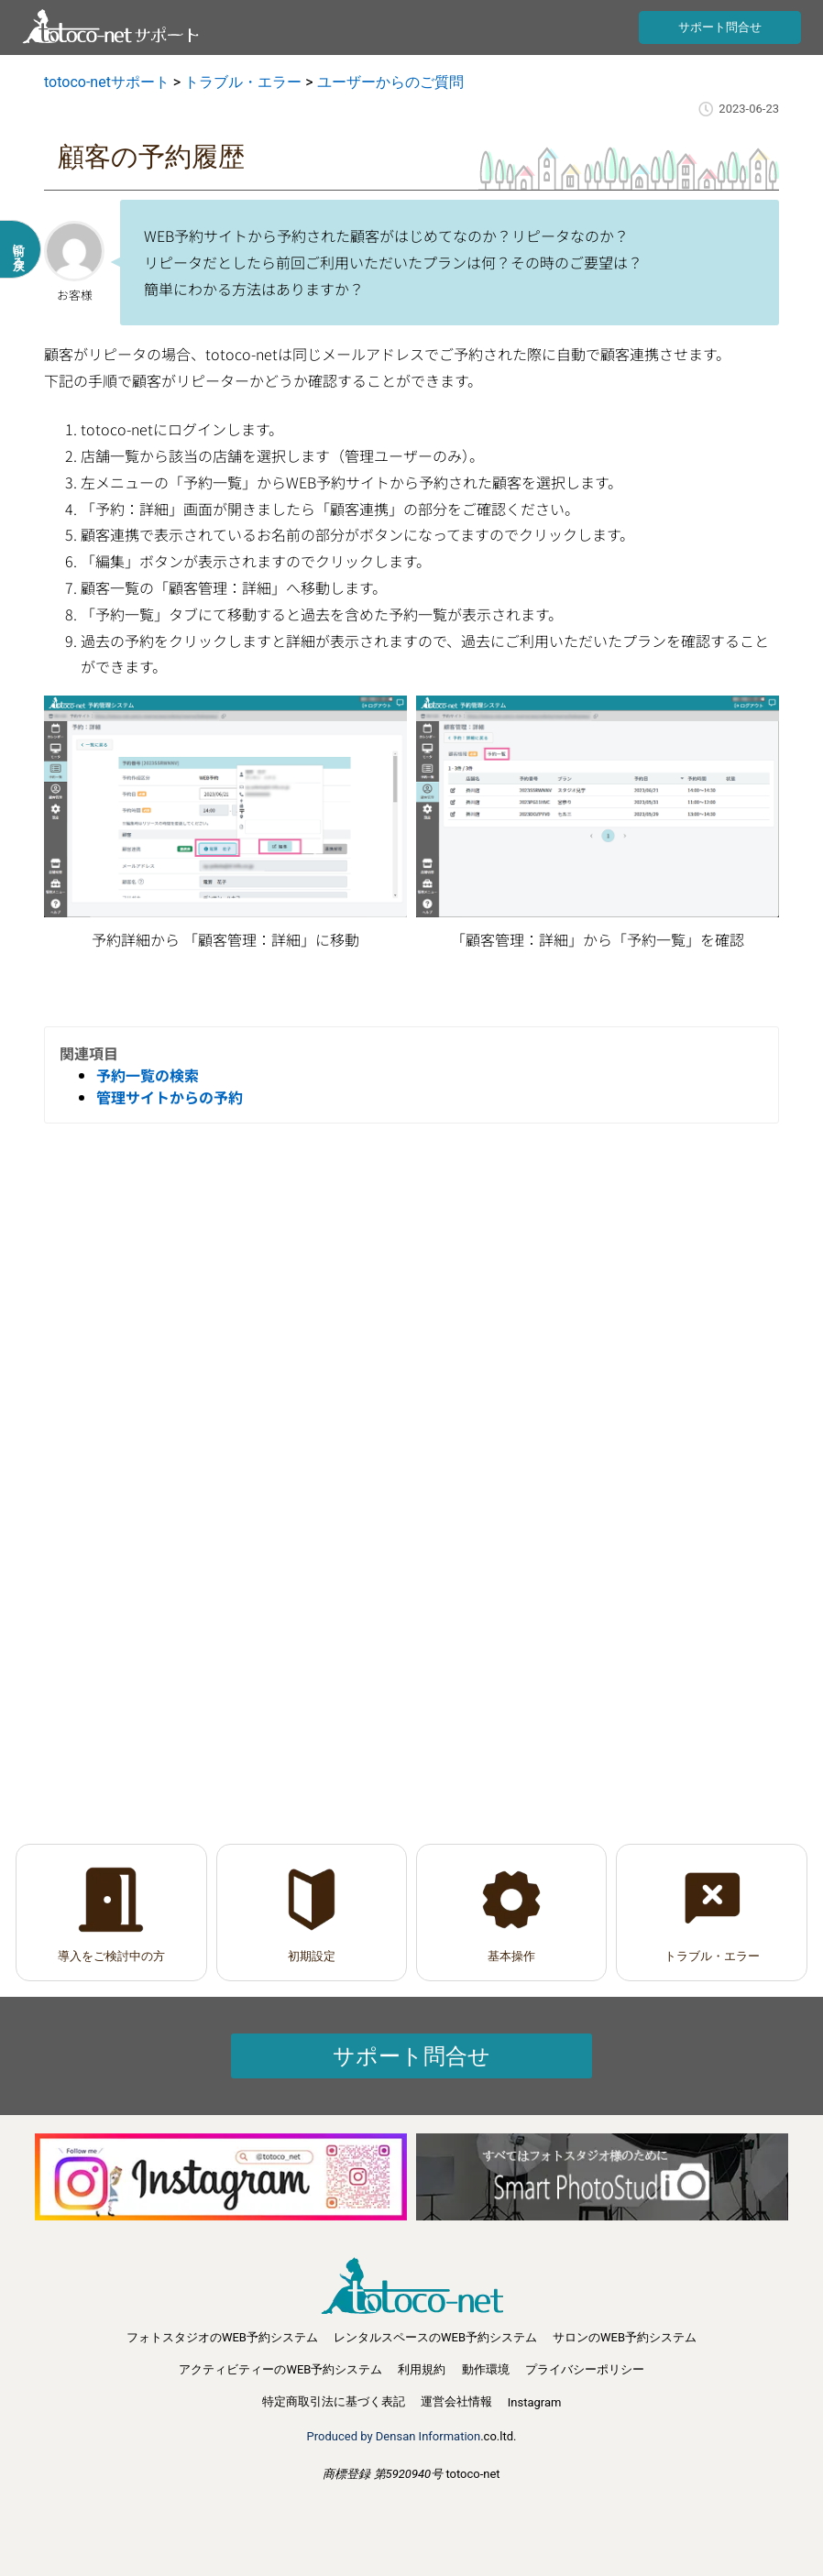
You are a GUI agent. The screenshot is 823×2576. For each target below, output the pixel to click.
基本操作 (511, 1956)
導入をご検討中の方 (111, 1956)
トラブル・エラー (712, 1956)
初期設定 (311, 1956)
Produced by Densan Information (394, 2436)
